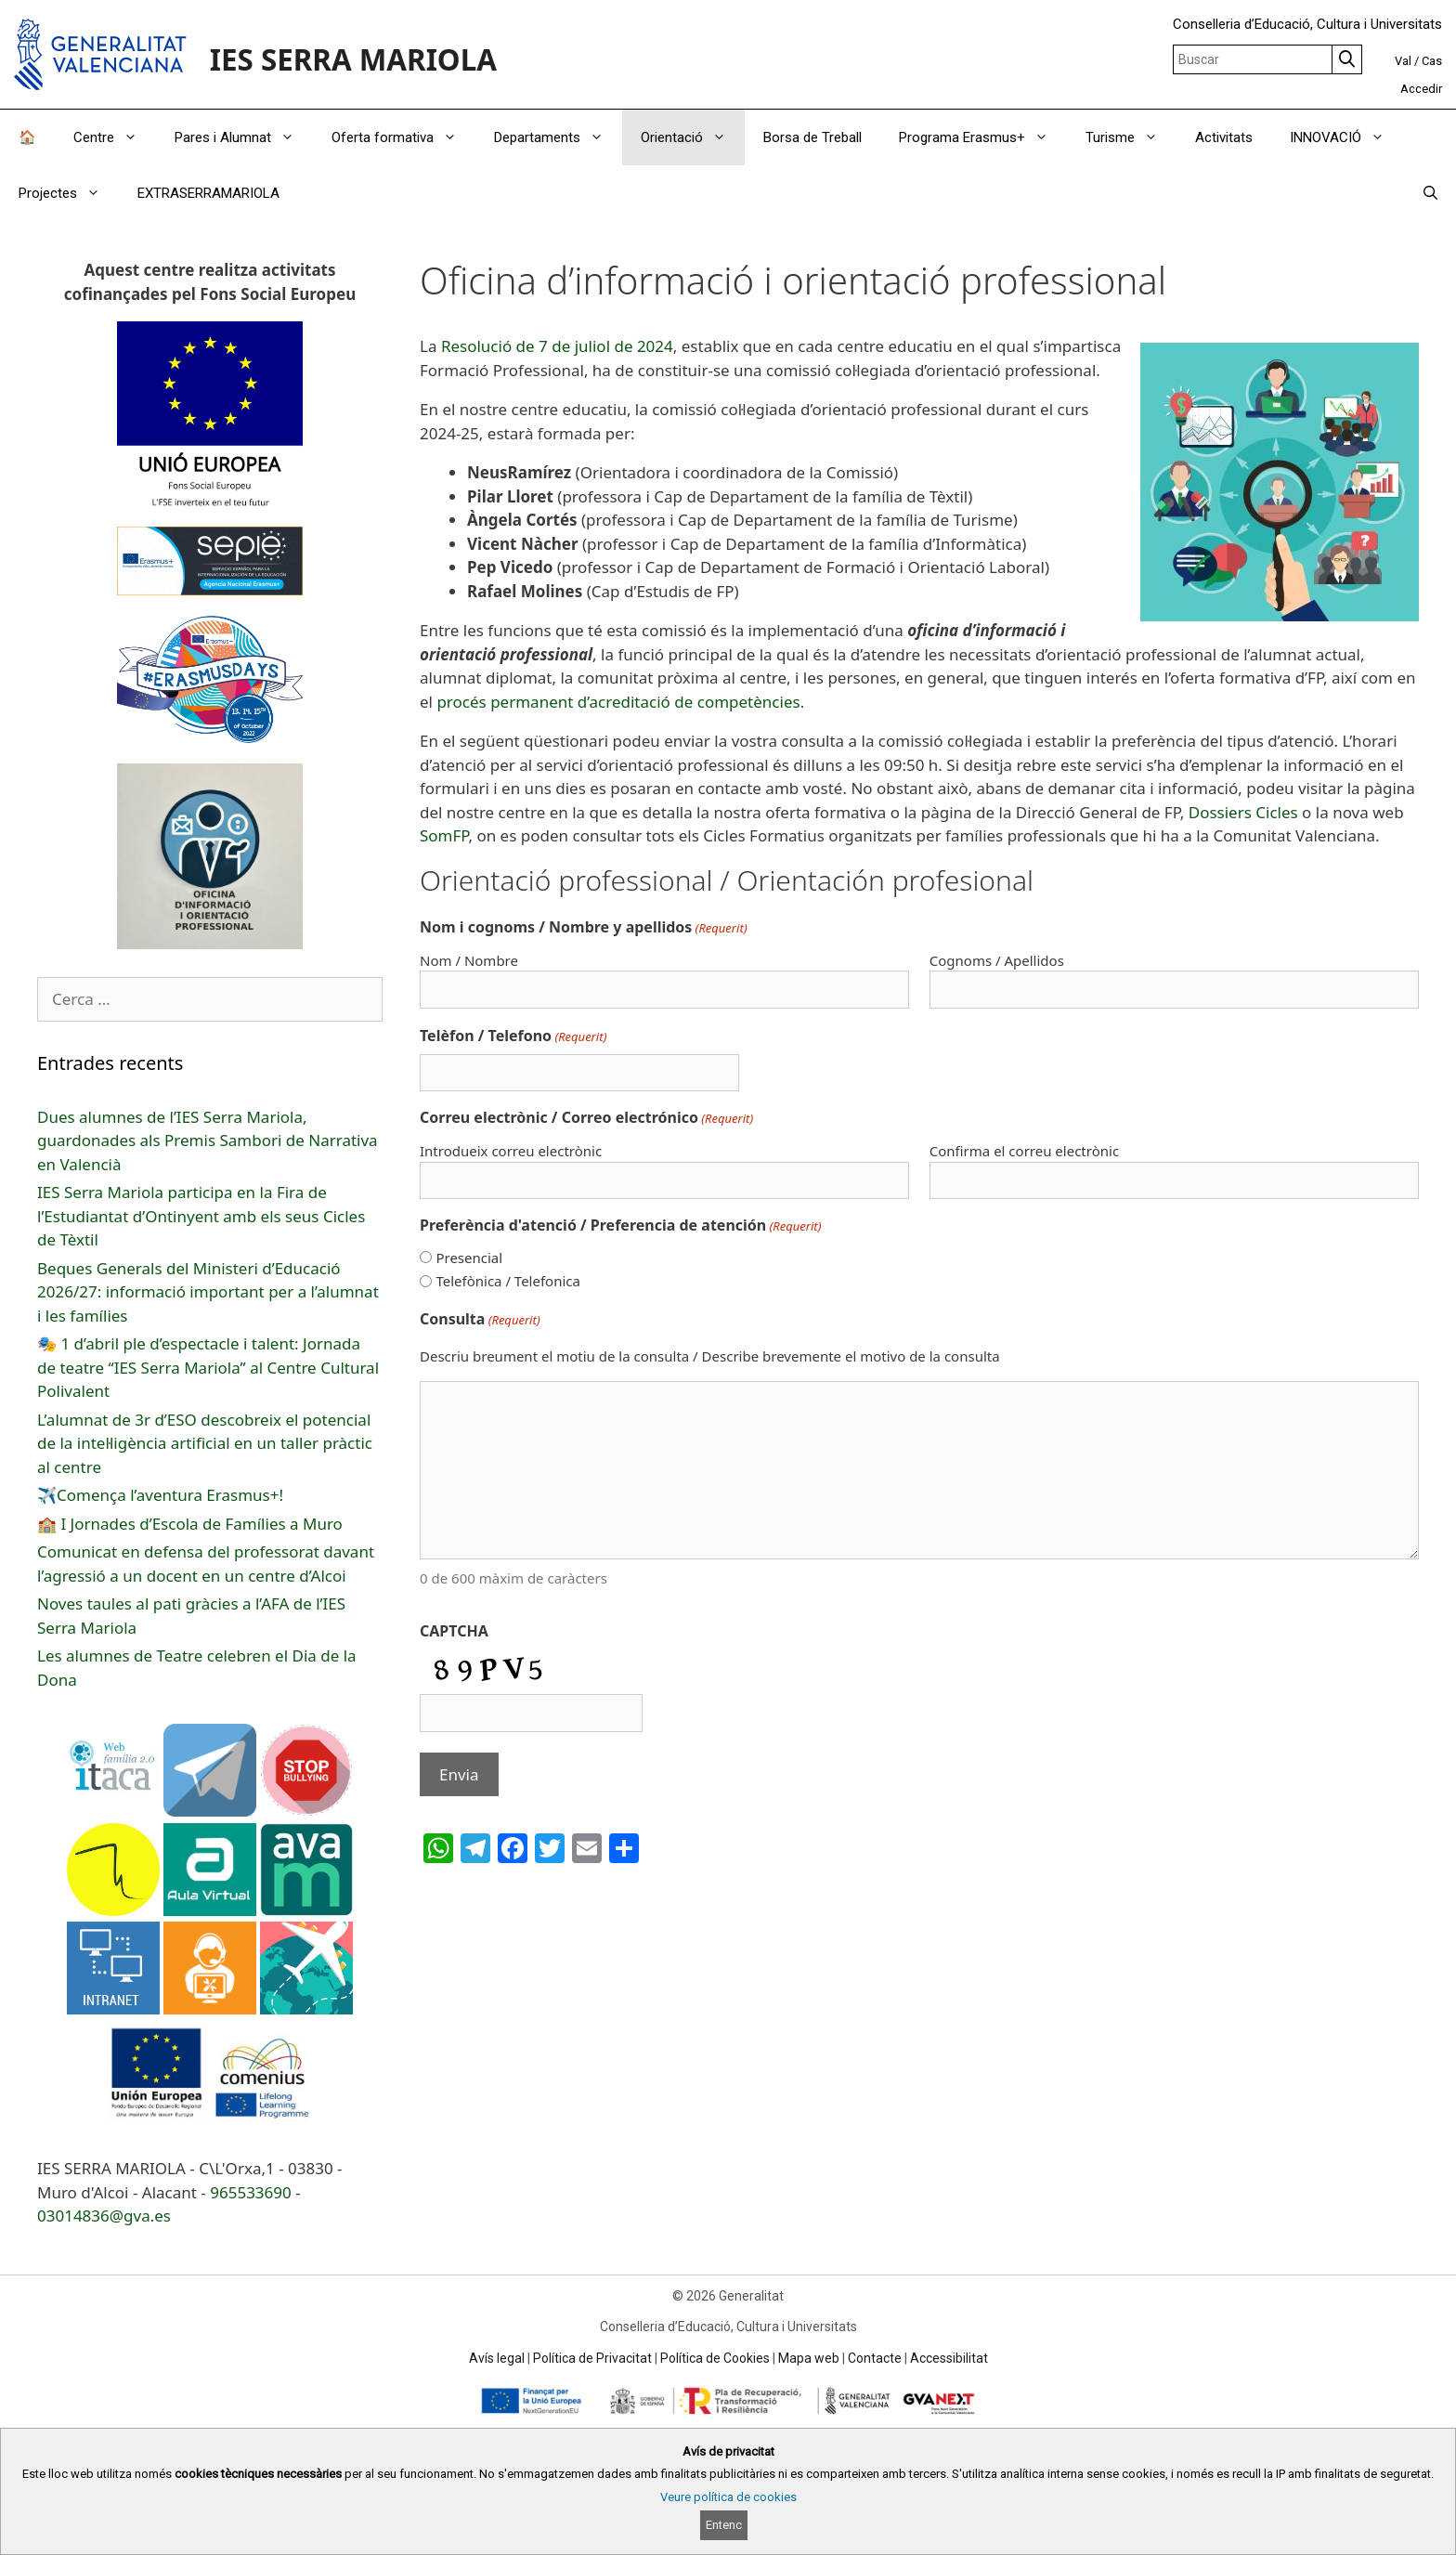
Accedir (1421, 89)
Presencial (469, 1257)
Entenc (724, 2525)
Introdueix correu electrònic (511, 1150)
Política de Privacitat (592, 2358)
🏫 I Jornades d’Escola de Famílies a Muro (190, 1523)
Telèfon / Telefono (513, 1036)
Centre (114, 137)
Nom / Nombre (469, 960)
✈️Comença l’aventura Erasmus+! (160, 1495)
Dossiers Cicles (1243, 812)
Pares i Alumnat (244, 137)
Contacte (875, 2358)
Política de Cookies (715, 2358)
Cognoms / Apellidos (997, 960)
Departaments (558, 137)
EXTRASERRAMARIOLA (208, 193)
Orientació (693, 137)
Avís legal (497, 2358)
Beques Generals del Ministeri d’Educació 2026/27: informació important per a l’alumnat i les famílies (208, 1292)
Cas (1432, 61)
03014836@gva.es (104, 2215)
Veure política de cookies (728, 2497)
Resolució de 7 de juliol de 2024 (557, 346)
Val (1403, 61)
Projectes (69, 193)
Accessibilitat (949, 2358)
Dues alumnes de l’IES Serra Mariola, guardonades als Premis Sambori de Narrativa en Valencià (207, 1140)
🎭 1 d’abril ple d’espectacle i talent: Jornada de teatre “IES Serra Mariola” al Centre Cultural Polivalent (208, 1367)
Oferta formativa (403, 137)
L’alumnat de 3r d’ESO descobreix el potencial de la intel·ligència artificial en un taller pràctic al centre (204, 1443)
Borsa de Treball (812, 137)
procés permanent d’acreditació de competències (618, 701)
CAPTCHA (454, 1631)
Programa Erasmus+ (983, 137)
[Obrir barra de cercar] (1430, 193)
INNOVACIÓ (1346, 137)
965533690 (251, 2192)
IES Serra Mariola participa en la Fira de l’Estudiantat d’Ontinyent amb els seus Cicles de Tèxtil (201, 1215)
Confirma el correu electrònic (1024, 1150)
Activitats (1224, 137)
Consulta (480, 1319)
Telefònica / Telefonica (508, 1280)
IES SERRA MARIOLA (353, 59)
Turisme (1131, 137)
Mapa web (808, 2358)
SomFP (444, 835)
